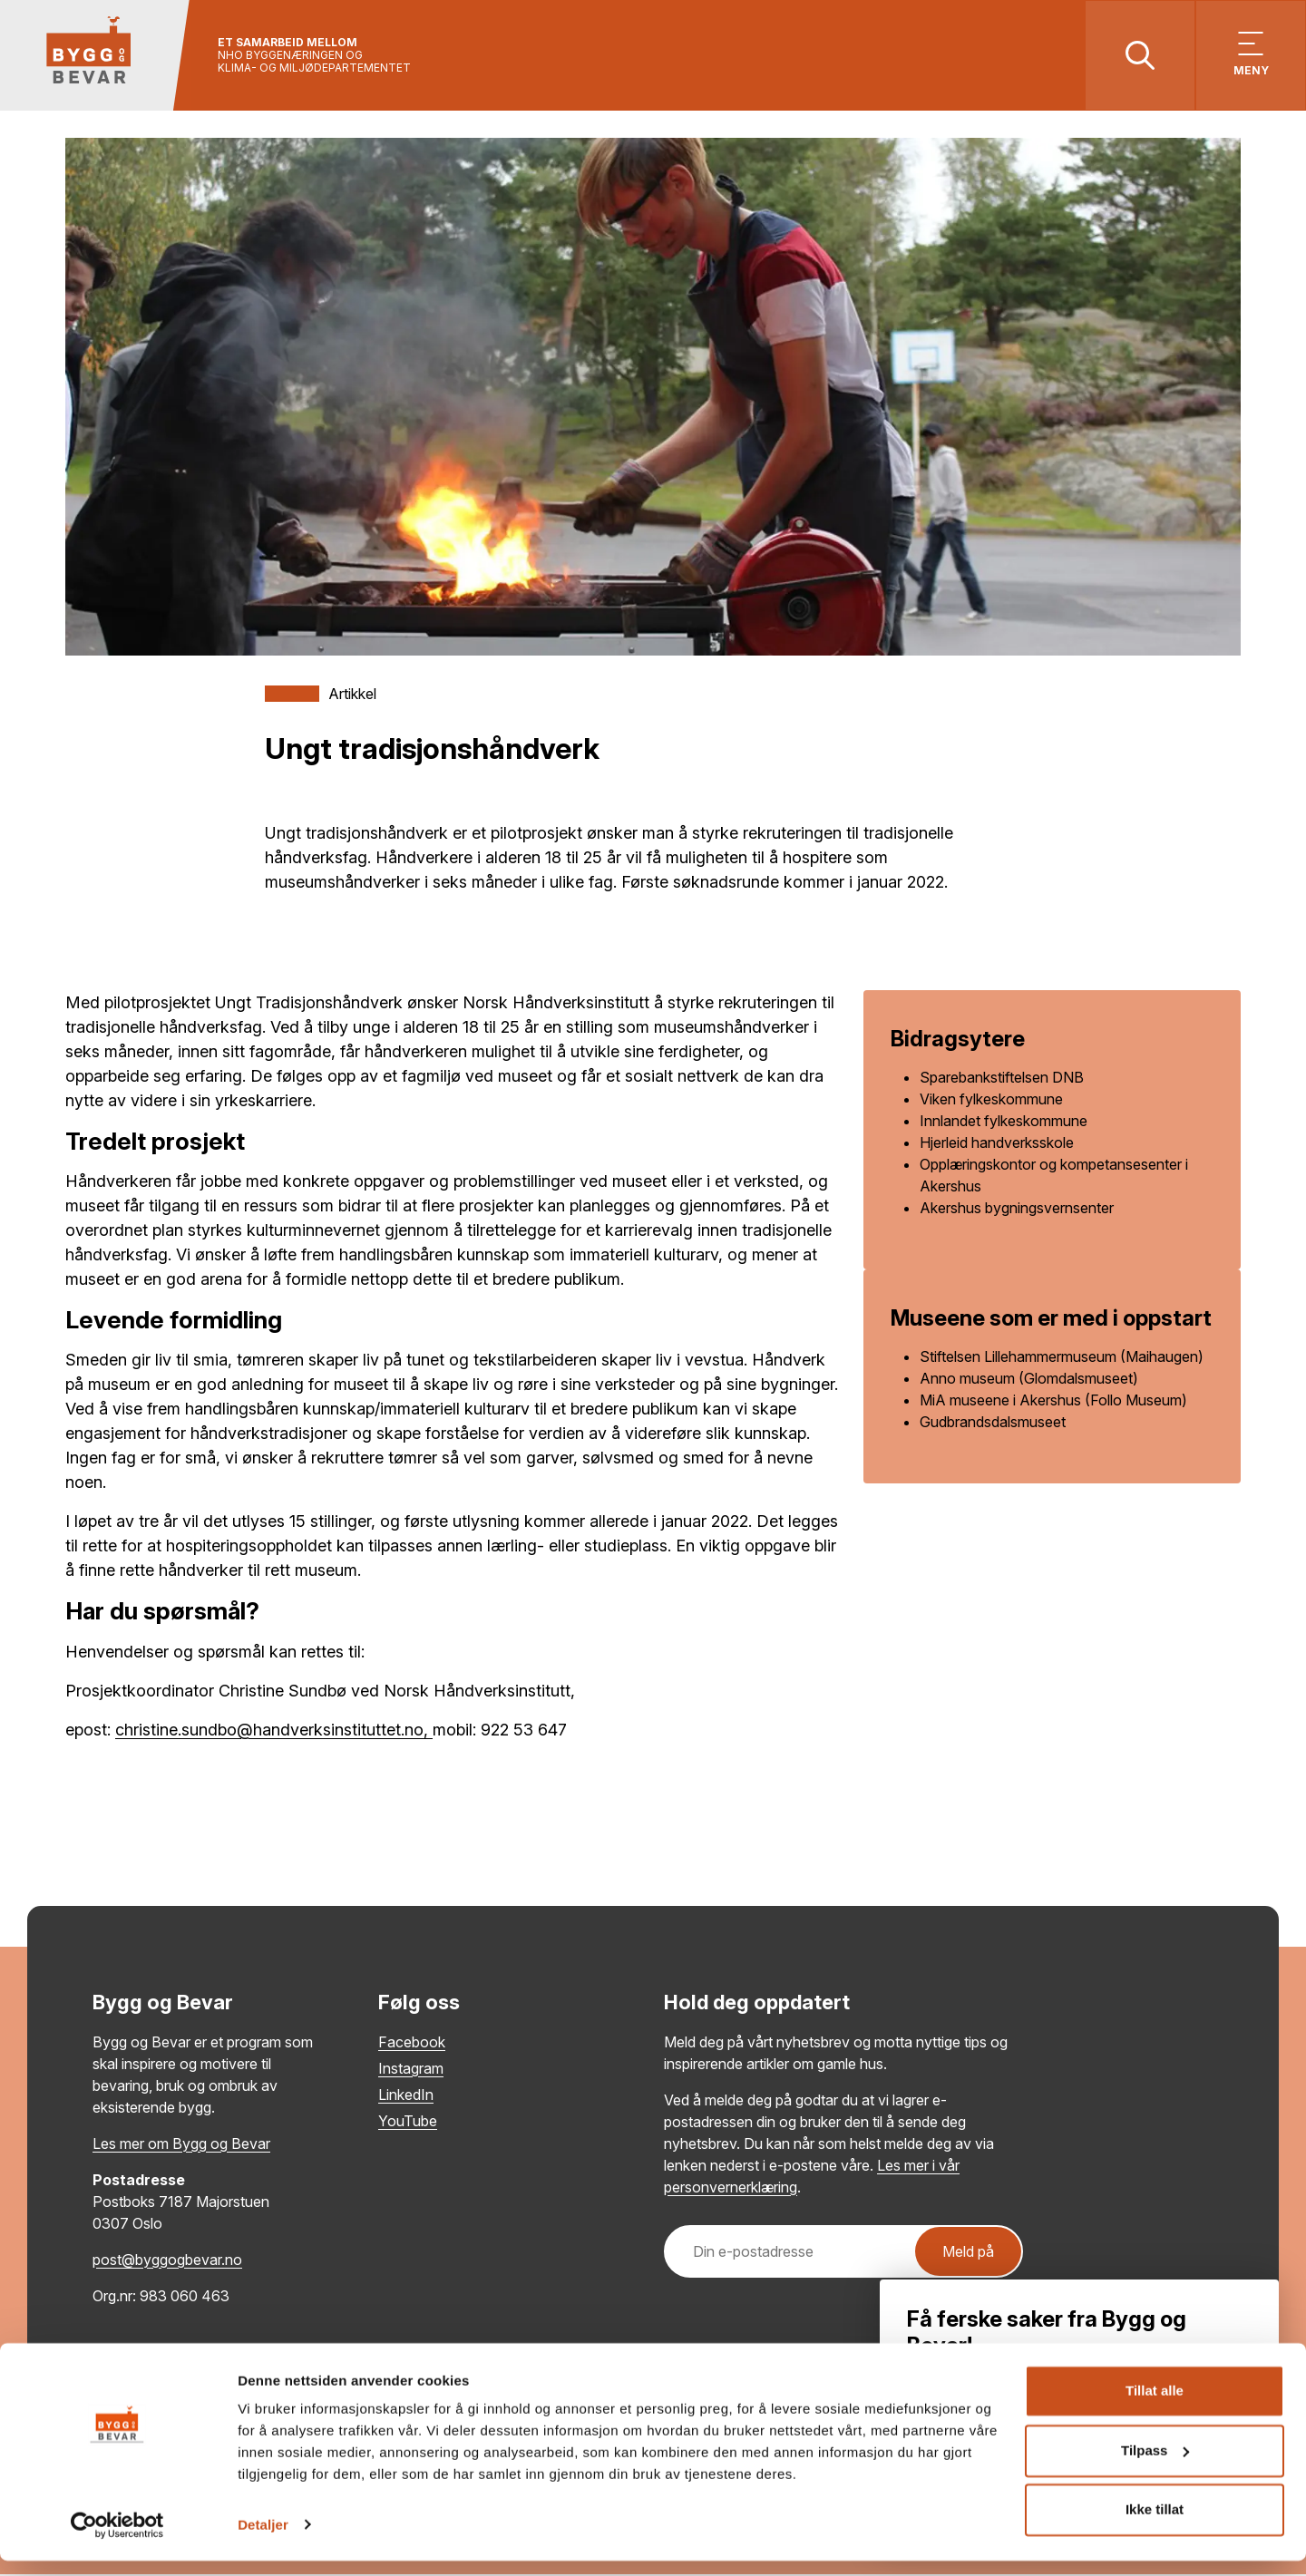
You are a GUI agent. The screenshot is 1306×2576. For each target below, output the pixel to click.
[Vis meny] (1249, 56)
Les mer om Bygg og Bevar (181, 2145)
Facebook (411, 2044)
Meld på (968, 2253)
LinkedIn (406, 2096)
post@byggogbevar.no (167, 2261)
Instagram (410, 2070)
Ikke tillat (1155, 2525)
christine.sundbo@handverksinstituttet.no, (274, 1731)
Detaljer (263, 2540)
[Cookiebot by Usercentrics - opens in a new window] (117, 2540)
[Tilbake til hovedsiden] (97, 56)
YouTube (407, 2123)
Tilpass (1155, 2466)
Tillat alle (1155, 2407)
